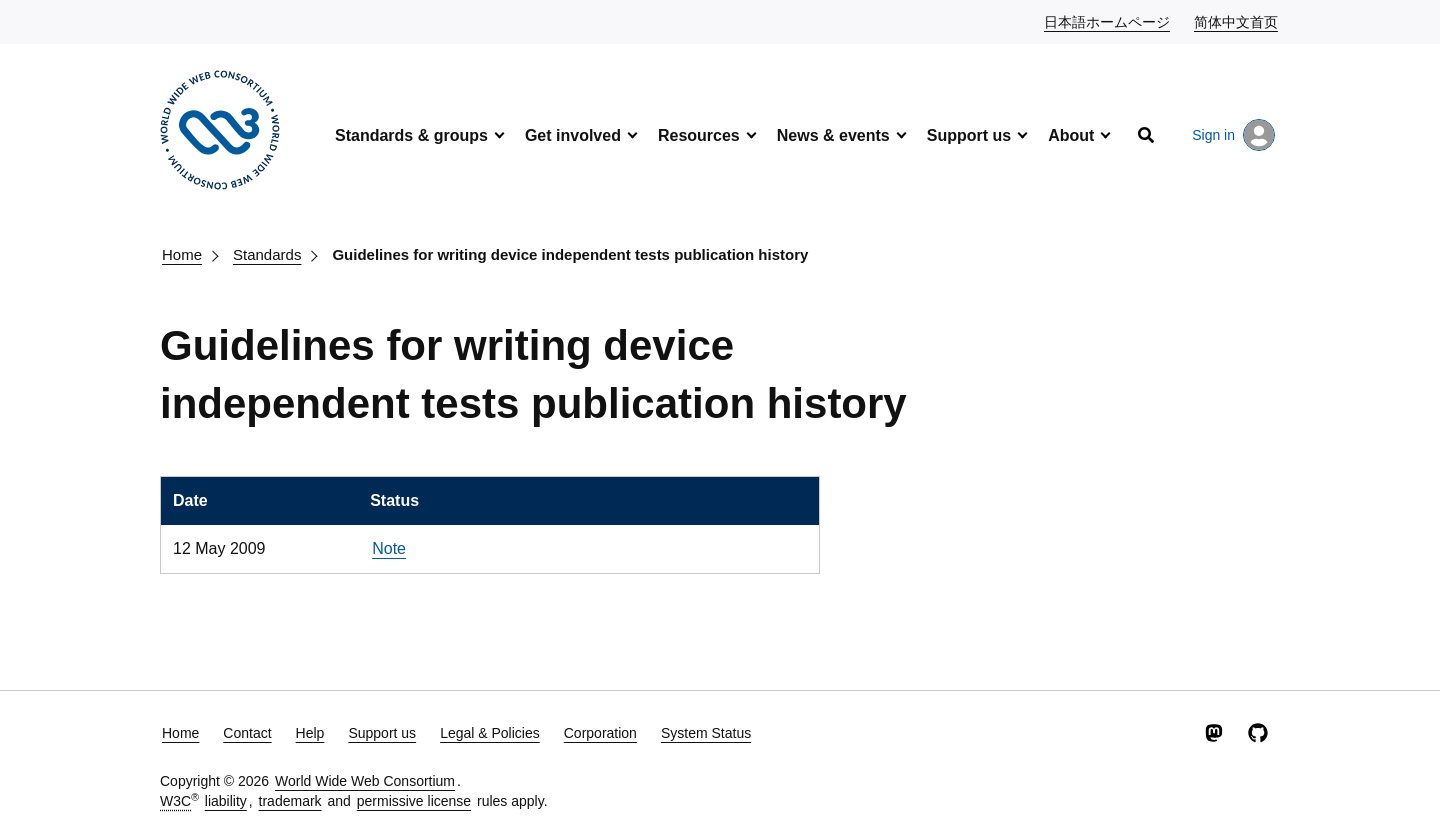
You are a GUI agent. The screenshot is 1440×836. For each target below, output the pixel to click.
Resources (699, 135)
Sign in (1233, 135)
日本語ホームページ (1108, 21)
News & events (833, 135)
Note (389, 548)
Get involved (573, 135)
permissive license (414, 801)
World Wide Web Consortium (365, 781)
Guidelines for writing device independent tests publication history (570, 254)
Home (182, 254)
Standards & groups (411, 135)
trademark (290, 801)
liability (226, 801)
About (1071, 135)
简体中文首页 (1237, 21)
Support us (969, 135)
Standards (267, 254)
